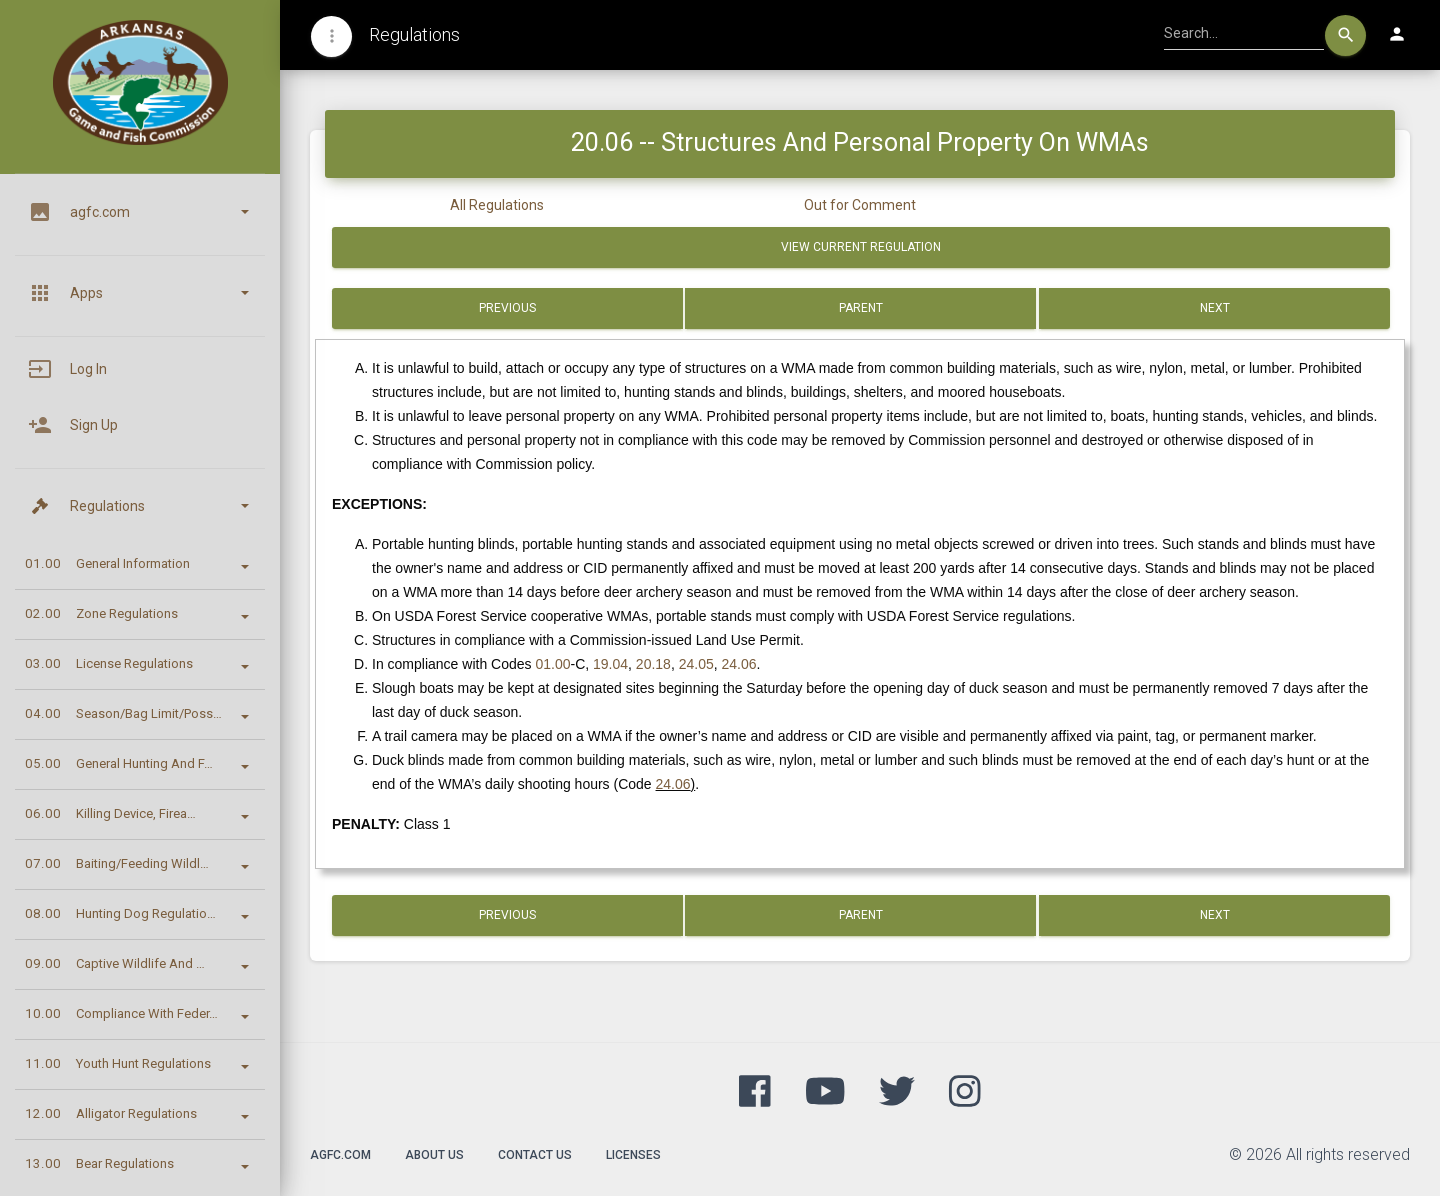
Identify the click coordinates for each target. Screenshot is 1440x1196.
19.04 (610, 664)
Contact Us (535, 1155)
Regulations (414, 34)
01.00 (552, 664)
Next (1214, 308)
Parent (861, 308)
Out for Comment (860, 205)
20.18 (653, 664)
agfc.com (340, 1155)
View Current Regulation (861, 247)
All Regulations (497, 205)
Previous (507, 308)
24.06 (739, 664)
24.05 (696, 664)
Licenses (633, 1155)
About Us (434, 1155)
